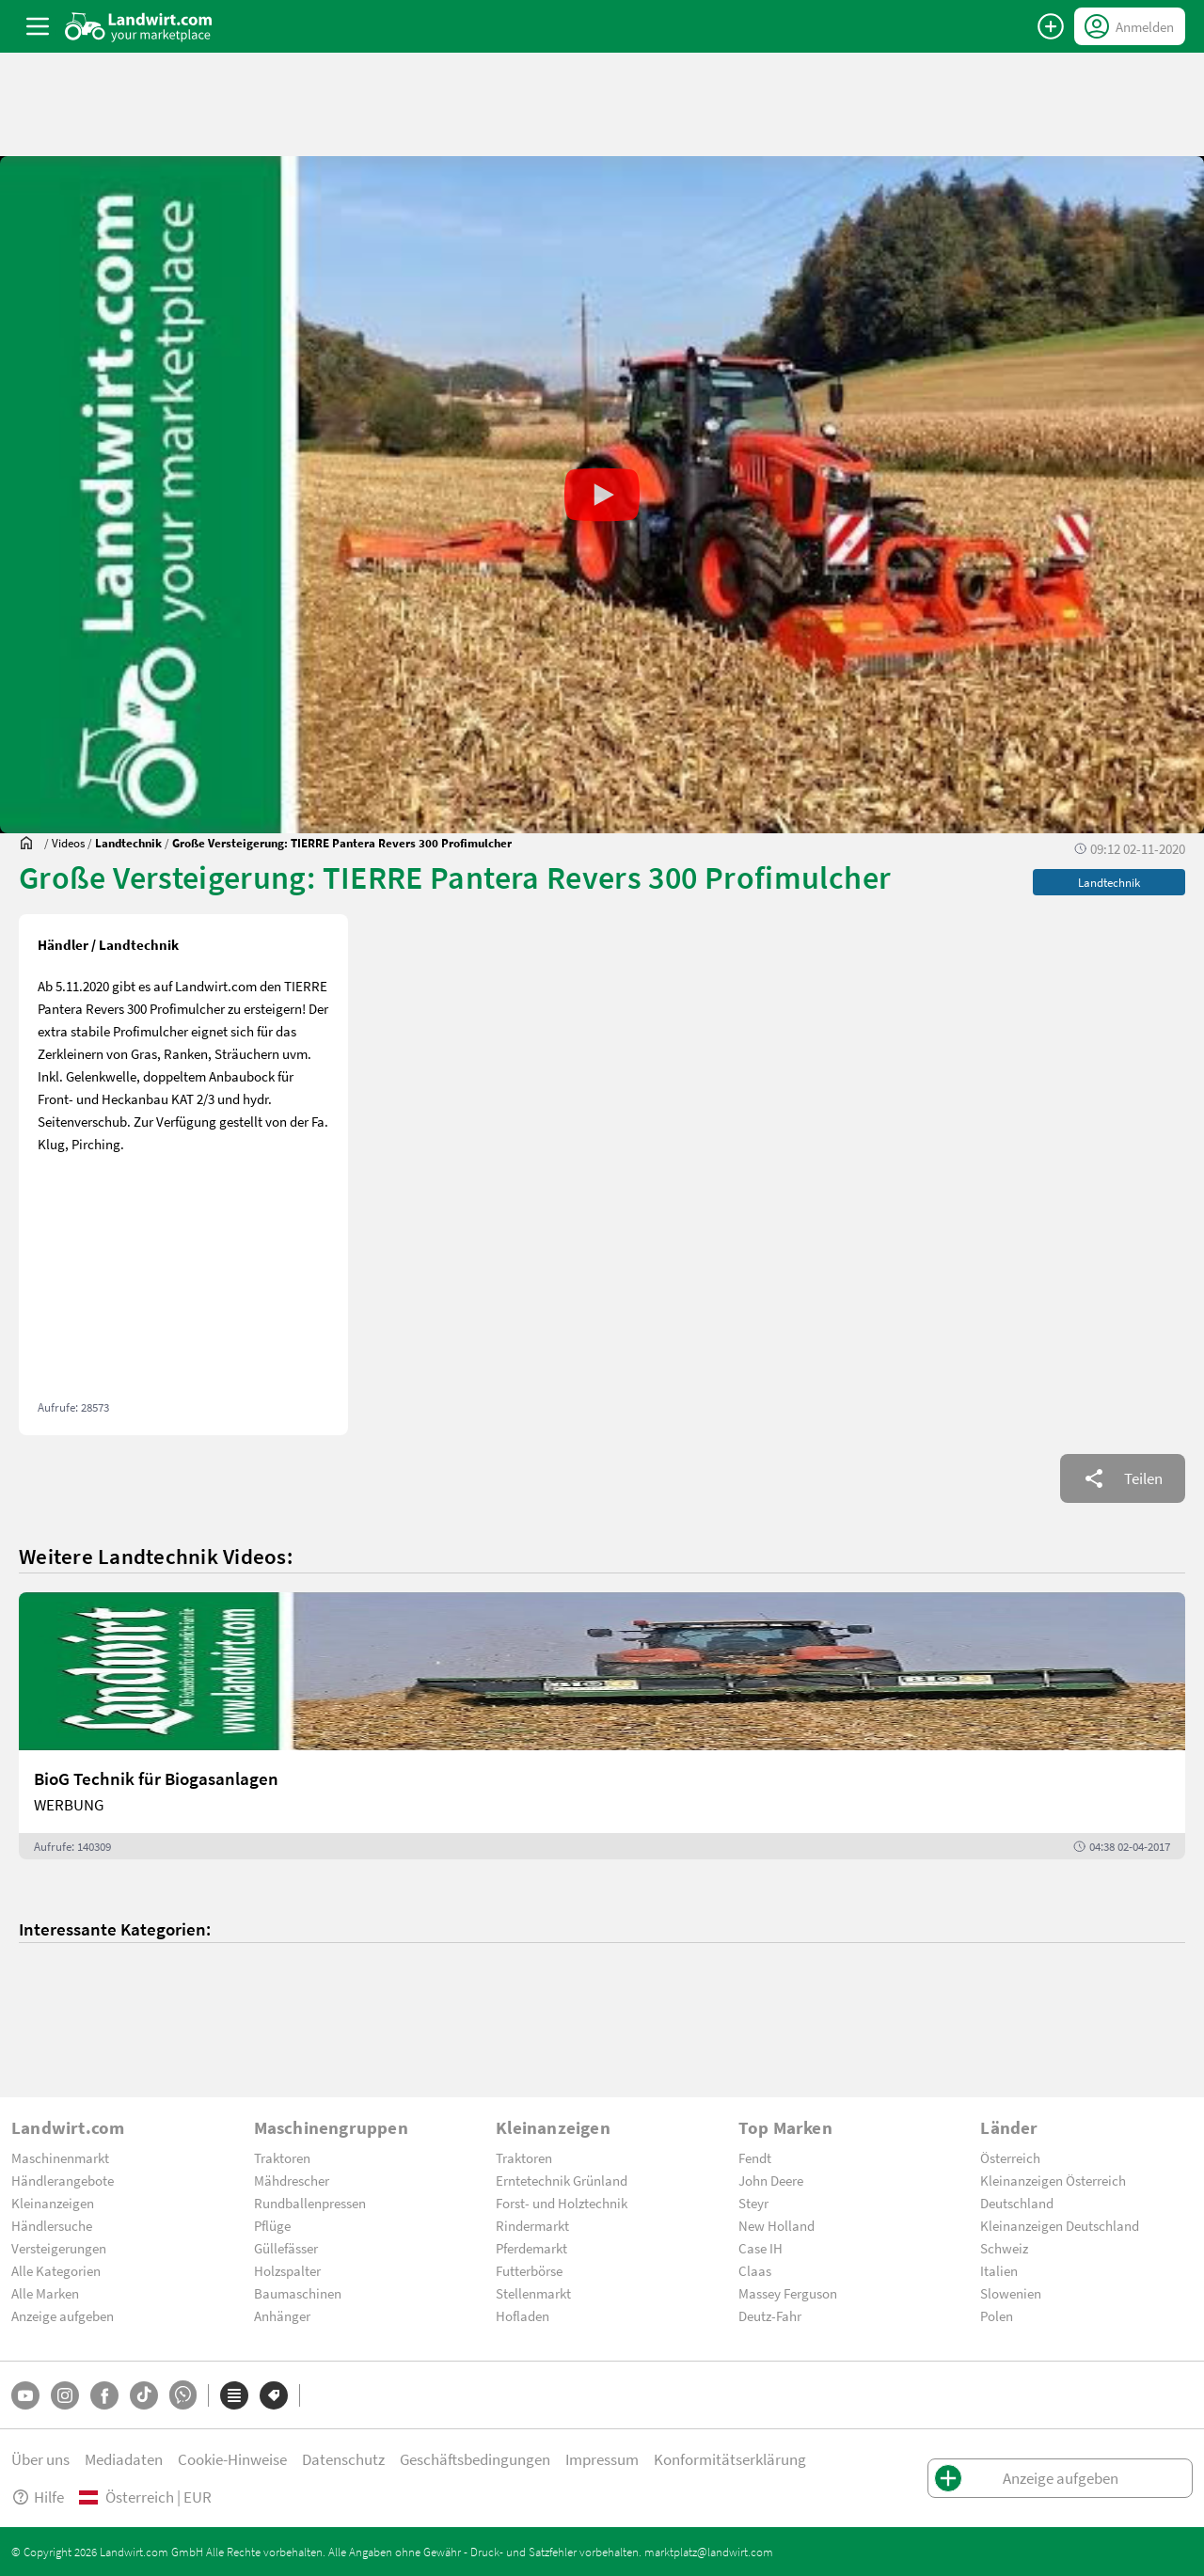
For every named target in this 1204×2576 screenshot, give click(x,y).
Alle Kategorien (56, 2270)
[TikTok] (144, 2395)
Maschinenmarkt (60, 2157)
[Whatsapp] (183, 2395)
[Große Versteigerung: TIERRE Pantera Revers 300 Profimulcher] (342, 842)
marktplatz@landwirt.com (708, 2551)
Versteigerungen (58, 2247)
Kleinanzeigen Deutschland (1059, 2225)
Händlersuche (51, 2225)
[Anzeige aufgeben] (1051, 26)
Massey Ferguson (787, 2293)
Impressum (602, 2459)
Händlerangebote (62, 2180)
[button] (602, 494)
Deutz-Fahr (769, 2315)
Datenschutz (343, 2459)
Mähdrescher (291, 2180)
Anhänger (282, 2315)
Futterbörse (529, 2270)
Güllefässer (286, 2247)
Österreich (1010, 2157)
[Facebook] (104, 2395)
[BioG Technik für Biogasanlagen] (602, 1725)
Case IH (760, 2247)
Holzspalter (287, 2270)
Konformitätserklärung (730, 2459)
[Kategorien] (234, 2395)
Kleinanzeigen (52, 2202)
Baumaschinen (297, 2293)
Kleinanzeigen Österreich (1053, 2180)
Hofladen (522, 2315)
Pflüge (272, 2225)
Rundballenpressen (310, 2202)
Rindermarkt (532, 2225)
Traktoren (282, 2157)
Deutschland (1017, 2202)
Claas (754, 2270)
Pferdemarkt (531, 2247)
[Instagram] (65, 2395)
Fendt (754, 2157)
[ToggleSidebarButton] (37, 26)
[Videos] (68, 842)
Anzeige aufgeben (62, 2315)
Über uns (40, 2459)
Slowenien (1010, 2293)
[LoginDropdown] (1129, 26)
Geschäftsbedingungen (475, 2459)
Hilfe (37, 2496)
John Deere (770, 2180)
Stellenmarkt (533, 2293)
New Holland (776, 2225)
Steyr (753, 2202)
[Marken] (274, 2395)
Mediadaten (124, 2459)
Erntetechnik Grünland (561, 2180)
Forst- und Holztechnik (561, 2202)
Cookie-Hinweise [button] (232, 2459)
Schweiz (1004, 2247)
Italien (999, 2270)
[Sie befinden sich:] (31, 842)
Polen (996, 2315)
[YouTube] (25, 2395)
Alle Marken (45, 2293)
